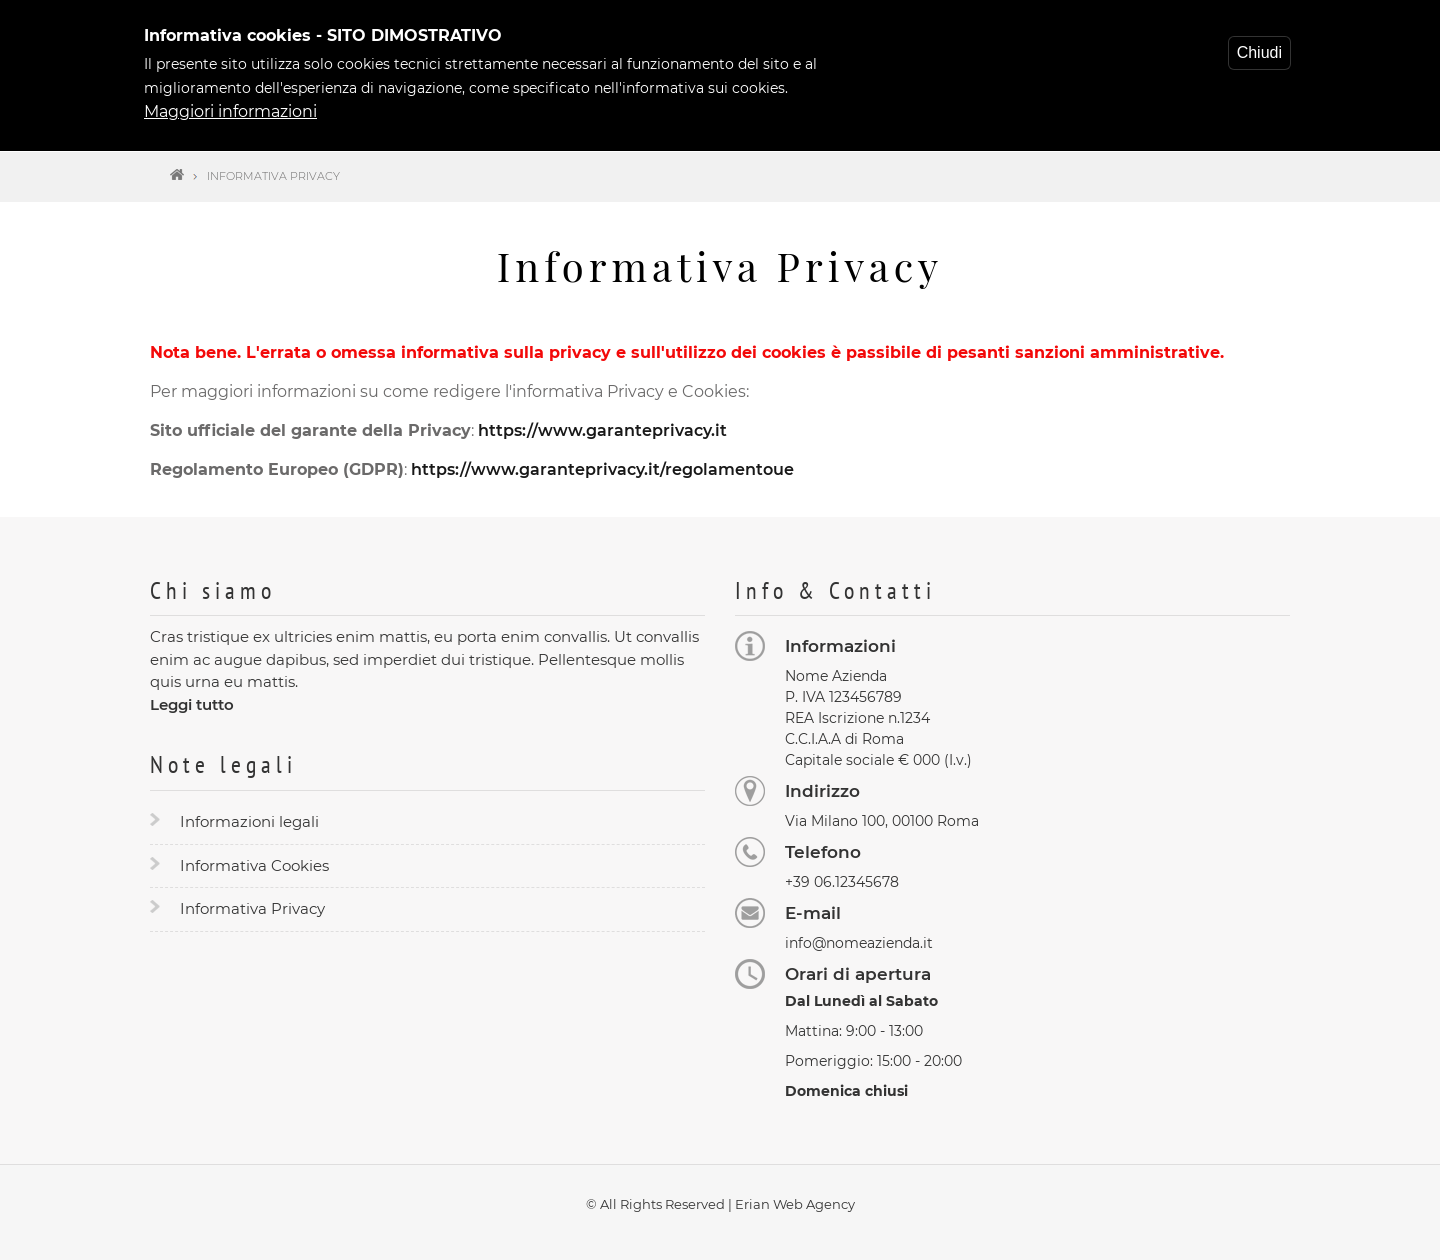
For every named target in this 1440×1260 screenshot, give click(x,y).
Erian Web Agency (795, 1204)
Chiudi (1259, 46)
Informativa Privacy (252, 908)
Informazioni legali (249, 821)
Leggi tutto (192, 704)
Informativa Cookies (254, 865)
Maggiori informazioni (230, 105)
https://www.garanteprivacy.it (602, 430)
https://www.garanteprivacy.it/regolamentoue (602, 469)
